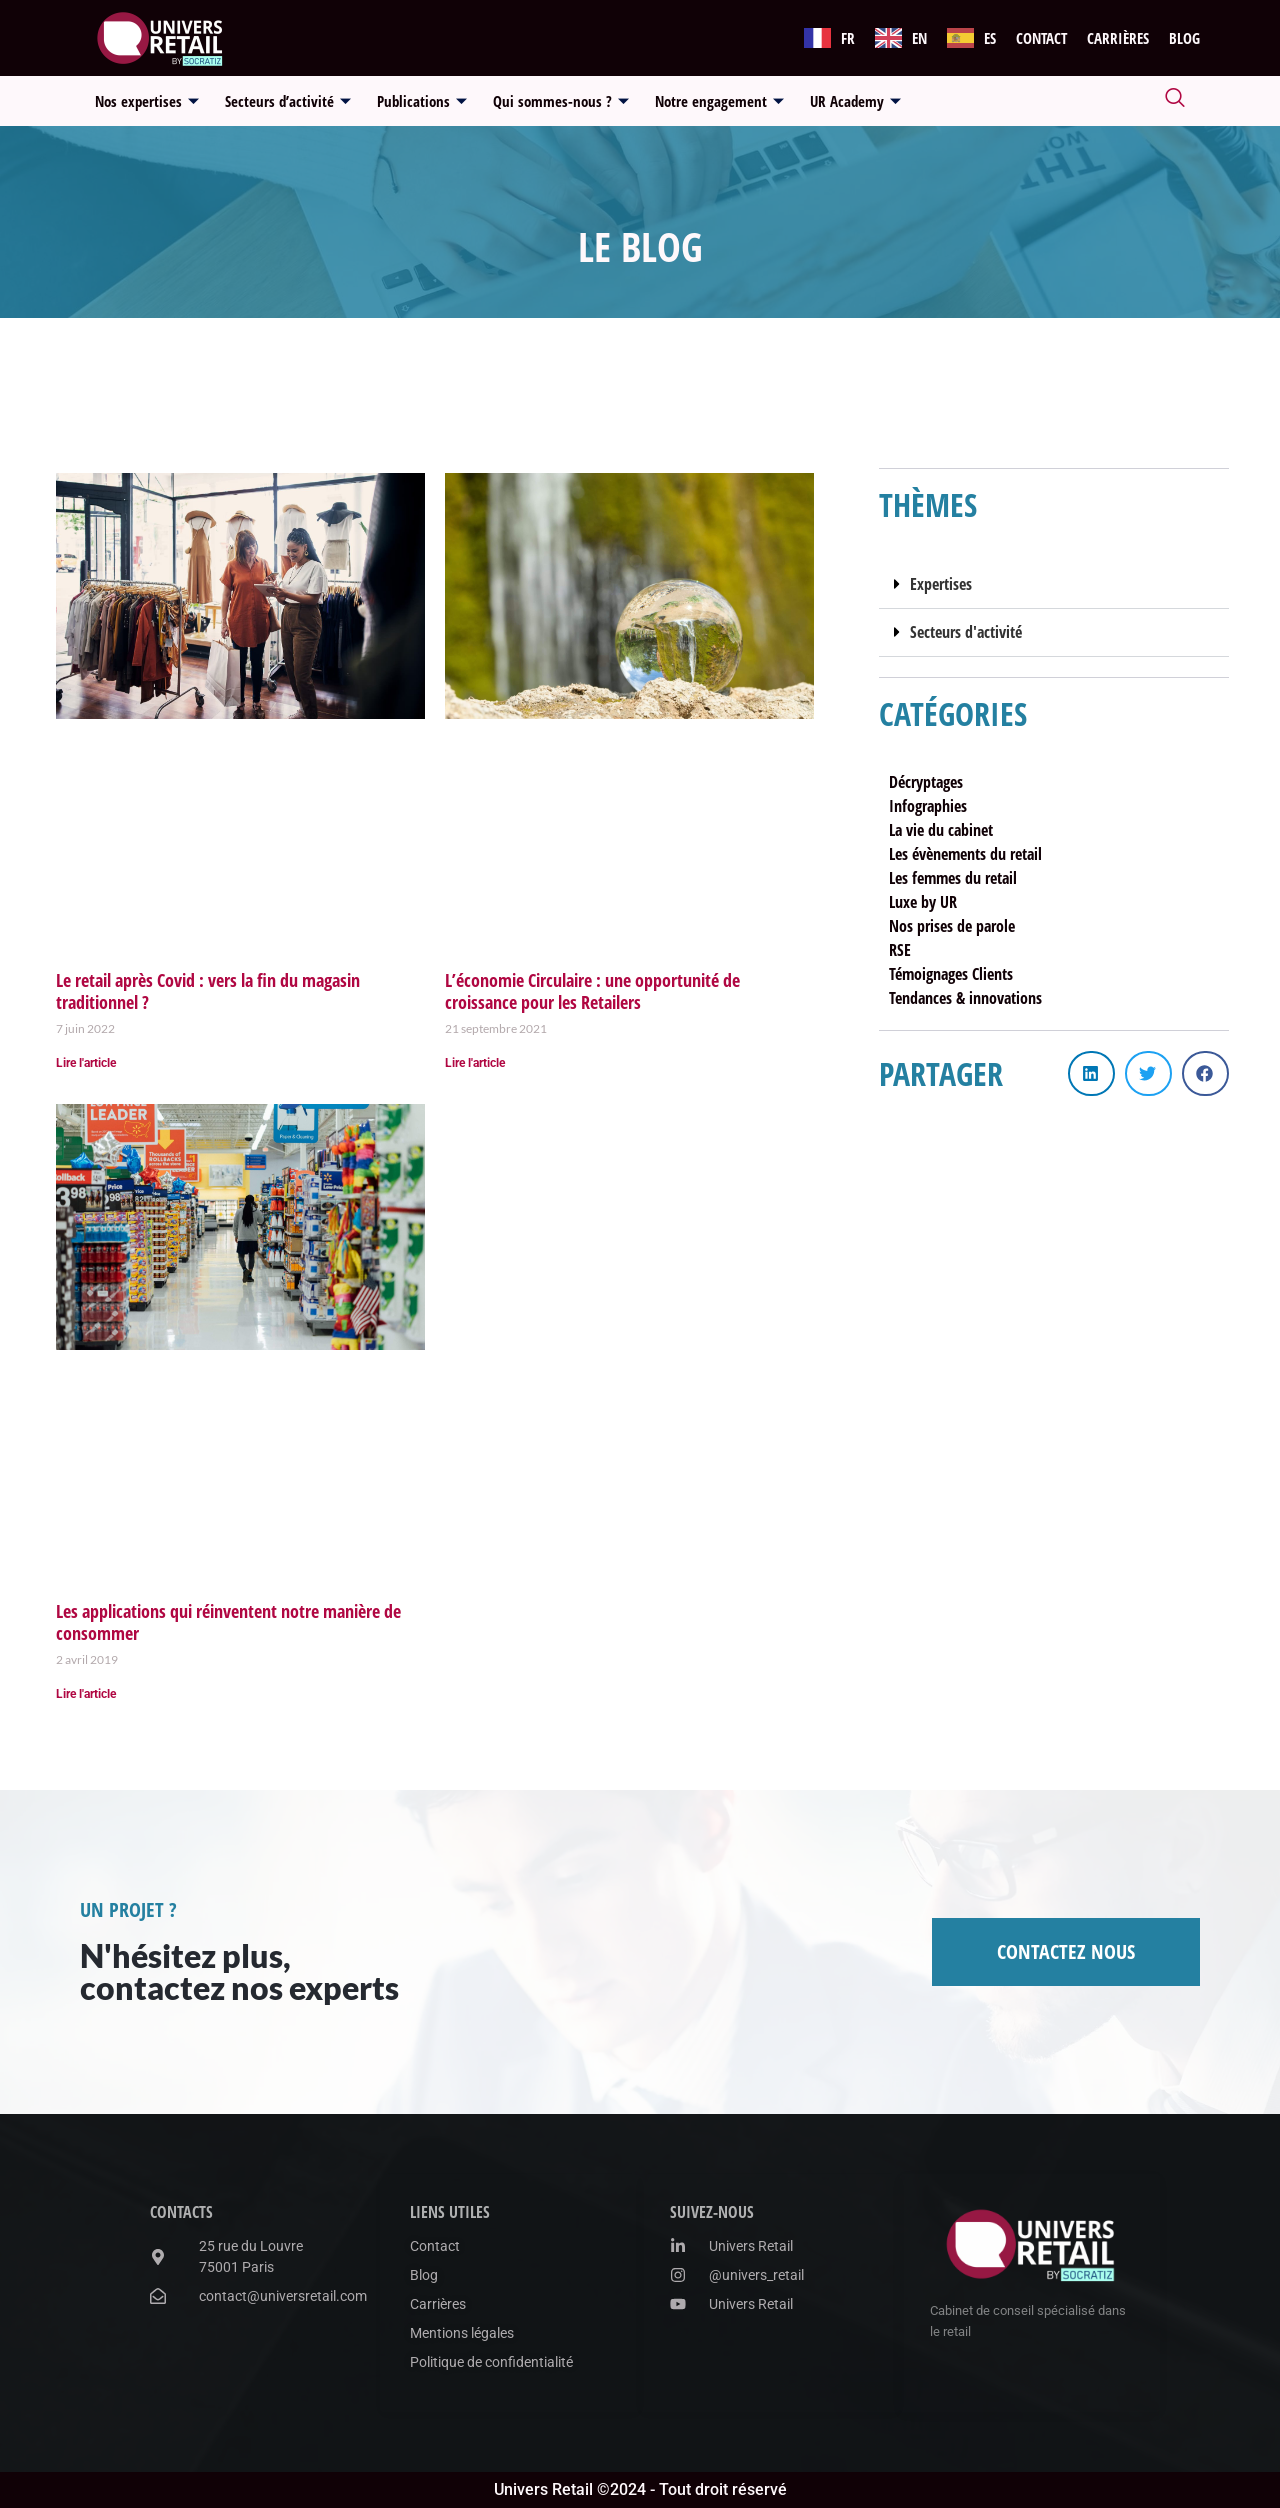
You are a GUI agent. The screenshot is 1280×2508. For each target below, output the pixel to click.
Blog (1184, 38)
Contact (1041, 38)
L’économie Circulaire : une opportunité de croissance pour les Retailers (592, 991)
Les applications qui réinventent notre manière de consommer (228, 1622)
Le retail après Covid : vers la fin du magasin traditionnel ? (208, 991)
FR (848, 38)
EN (919, 38)
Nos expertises (147, 101)
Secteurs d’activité (288, 101)
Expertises (941, 584)
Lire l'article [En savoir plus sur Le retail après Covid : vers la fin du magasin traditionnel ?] (86, 1063)
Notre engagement (719, 101)
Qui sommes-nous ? (561, 101)
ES (990, 38)
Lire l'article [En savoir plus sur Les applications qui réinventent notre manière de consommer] (86, 1694)
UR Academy (855, 101)
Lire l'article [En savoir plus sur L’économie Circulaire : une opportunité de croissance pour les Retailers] (475, 1063)
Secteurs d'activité (966, 632)
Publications (422, 101)
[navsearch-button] (1175, 101)
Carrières (1118, 38)
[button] (1054, 585)
